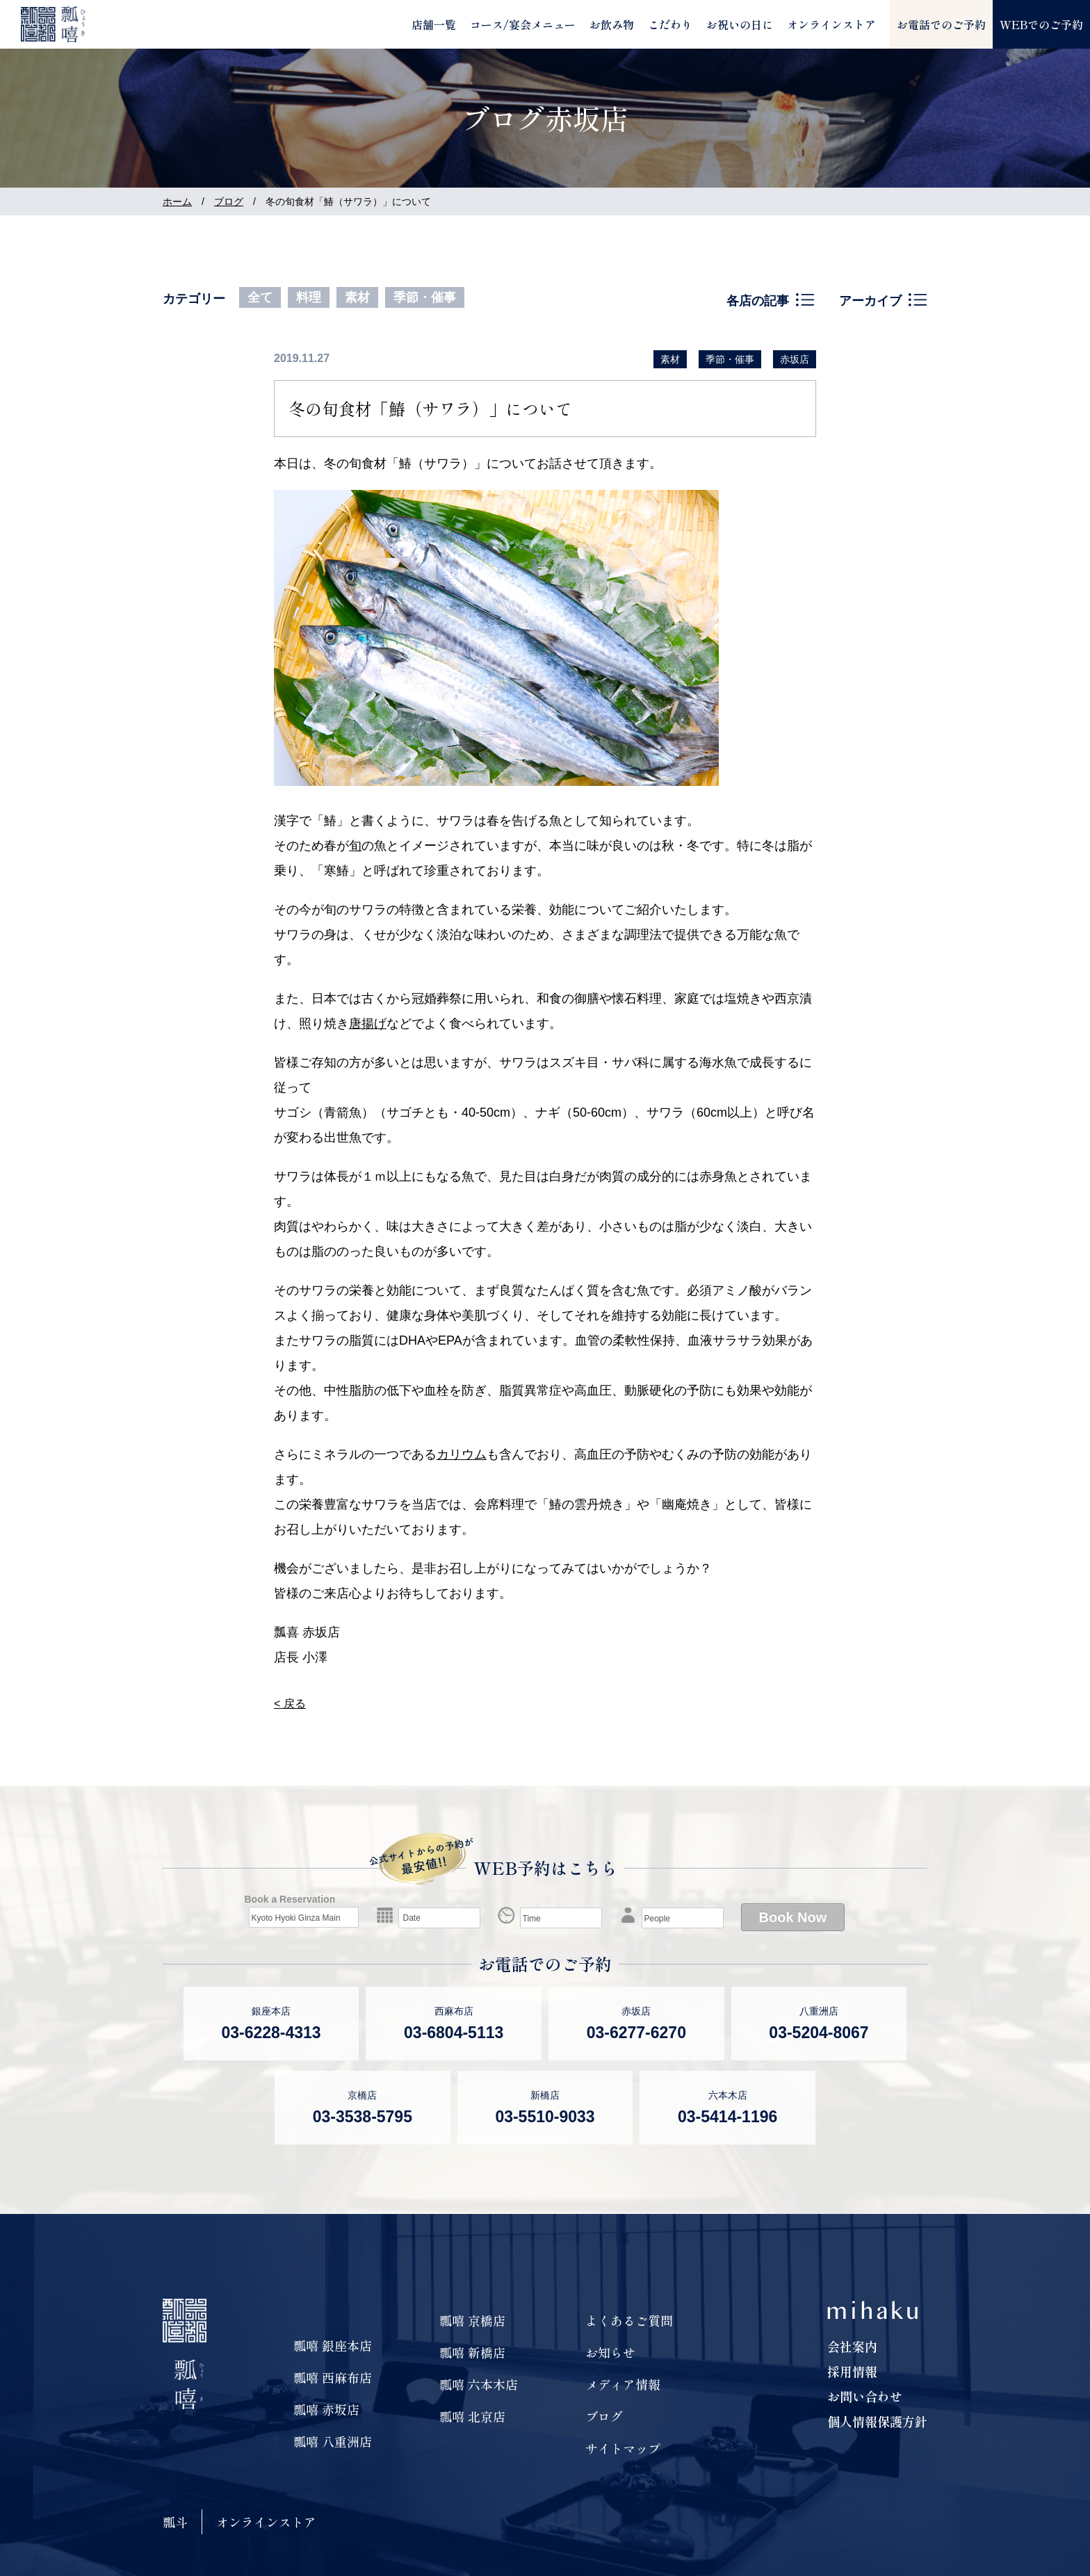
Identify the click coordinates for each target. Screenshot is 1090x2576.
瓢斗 (175, 2522)
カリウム (462, 1454)
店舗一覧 (434, 24)
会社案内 (852, 2346)
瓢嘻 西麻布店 (332, 2377)
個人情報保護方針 (877, 2421)
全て (259, 297)
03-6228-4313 (270, 2033)
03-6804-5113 (453, 2033)
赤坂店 (794, 359)
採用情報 (852, 2371)
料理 (308, 297)
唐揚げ (368, 1024)
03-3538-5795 (362, 2117)
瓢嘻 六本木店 (478, 2384)
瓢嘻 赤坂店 (326, 2409)
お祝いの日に (739, 24)
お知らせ (610, 2352)
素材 (357, 297)
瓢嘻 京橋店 (472, 2320)
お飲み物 (611, 24)
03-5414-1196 (727, 2117)
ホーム (177, 201)
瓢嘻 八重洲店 (332, 2441)
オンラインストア (831, 24)
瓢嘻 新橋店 (472, 2352)
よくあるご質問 (629, 2320)
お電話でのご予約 (941, 24)
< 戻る (290, 1703)
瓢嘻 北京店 (472, 2416)
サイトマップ (622, 2448)
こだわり (670, 24)
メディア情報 (622, 2384)
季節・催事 (424, 297)
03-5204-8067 (818, 2033)
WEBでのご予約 (1041, 24)
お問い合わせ (864, 2396)
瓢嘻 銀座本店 (332, 2345)
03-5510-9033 (544, 2117)
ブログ (228, 201)
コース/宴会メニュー (523, 24)
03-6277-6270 (636, 2033)
